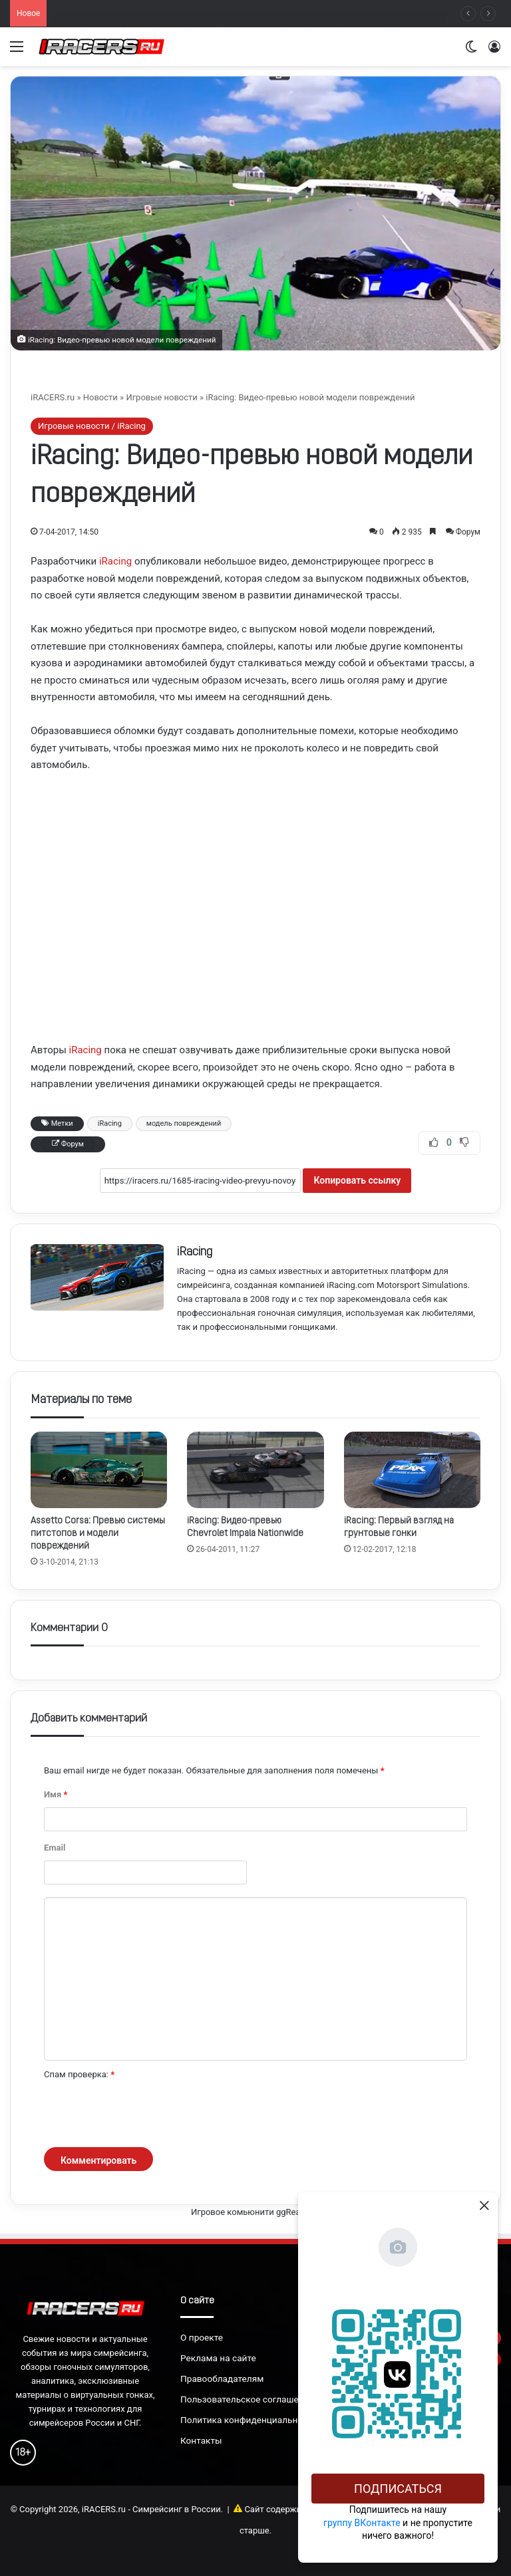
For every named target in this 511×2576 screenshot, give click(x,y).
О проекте (201, 2337)
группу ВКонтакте (362, 2522)
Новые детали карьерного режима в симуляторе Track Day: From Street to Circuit (215, 12)
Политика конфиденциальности (248, 2419)
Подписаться (398, 2489)
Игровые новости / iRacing (92, 426)
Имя (55, 1794)
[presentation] (145, 2114)
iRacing (115, 561)
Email (54, 1848)
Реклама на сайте (218, 2358)
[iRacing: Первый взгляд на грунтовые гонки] (412, 1470)
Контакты (201, 2440)
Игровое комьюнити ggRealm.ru (255, 2212)
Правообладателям (221, 2378)
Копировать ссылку (357, 1180)
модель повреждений (183, 1123)
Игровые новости (161, 397)
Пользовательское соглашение (247, 2399)
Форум (468, 532)
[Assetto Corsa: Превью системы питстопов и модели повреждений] (99, 1470)
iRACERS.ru (53, 397)
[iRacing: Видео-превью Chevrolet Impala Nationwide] (255, 1470)
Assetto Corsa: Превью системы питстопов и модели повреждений (98, 1533)
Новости (100, 397)
